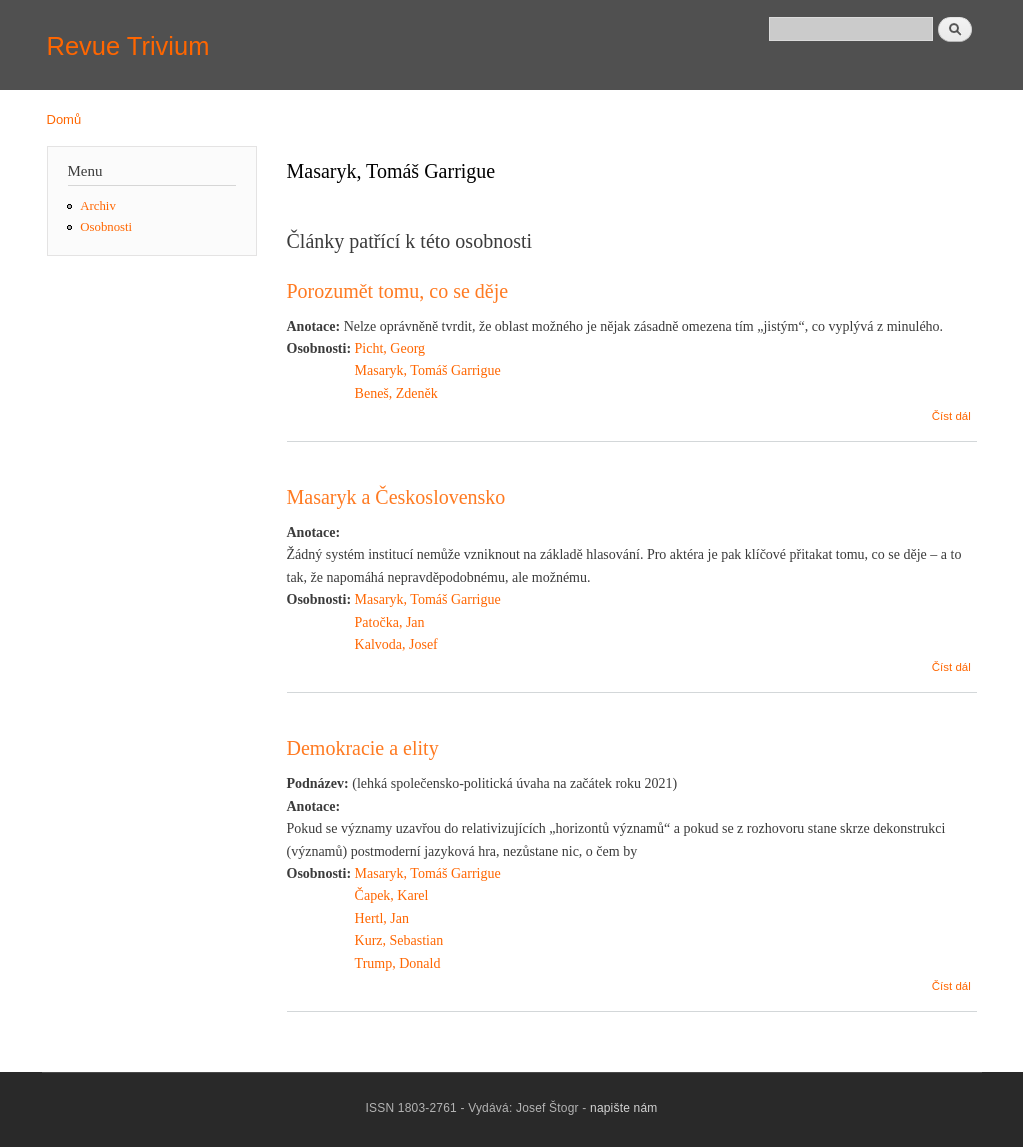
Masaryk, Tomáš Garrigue (428, 370)
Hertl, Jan (382, 918)
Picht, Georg (390, 348)
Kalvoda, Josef (396, 644)
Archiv (98, 206)
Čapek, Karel (392, 895)
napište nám (624, 1108)
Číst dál (951, 416)
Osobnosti (106, 227)
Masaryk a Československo (396, 497)
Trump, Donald (398, 963)
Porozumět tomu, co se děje (398, 291)
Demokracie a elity (363, 748)
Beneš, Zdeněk (396, 393)
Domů (64, 119)
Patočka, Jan (390, 622)
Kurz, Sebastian (399, 940)
